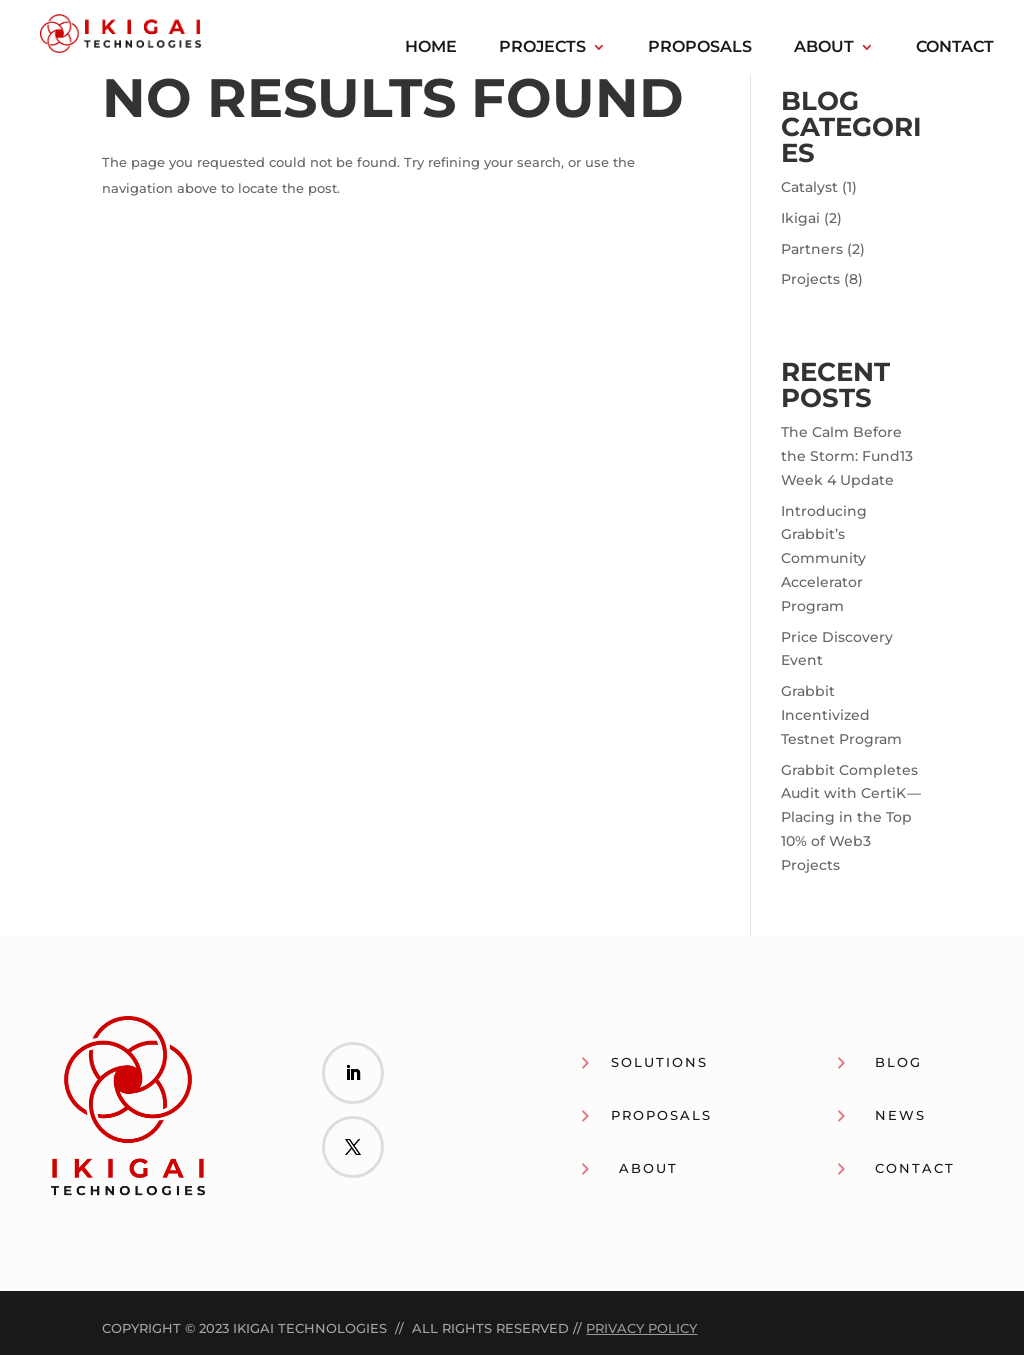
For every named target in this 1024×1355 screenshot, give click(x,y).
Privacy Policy (641, 1328)
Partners (812, 249)
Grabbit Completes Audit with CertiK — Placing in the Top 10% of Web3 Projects (851, 817)
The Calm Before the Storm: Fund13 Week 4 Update (847, 456)
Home (431, 48)
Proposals (700, 48)
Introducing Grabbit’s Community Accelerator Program (824, 558)
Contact (955, 48)
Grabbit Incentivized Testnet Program (841, 715)
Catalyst (809, 187)
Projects (542, 48)
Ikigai (800, 218)
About (824, 48)
